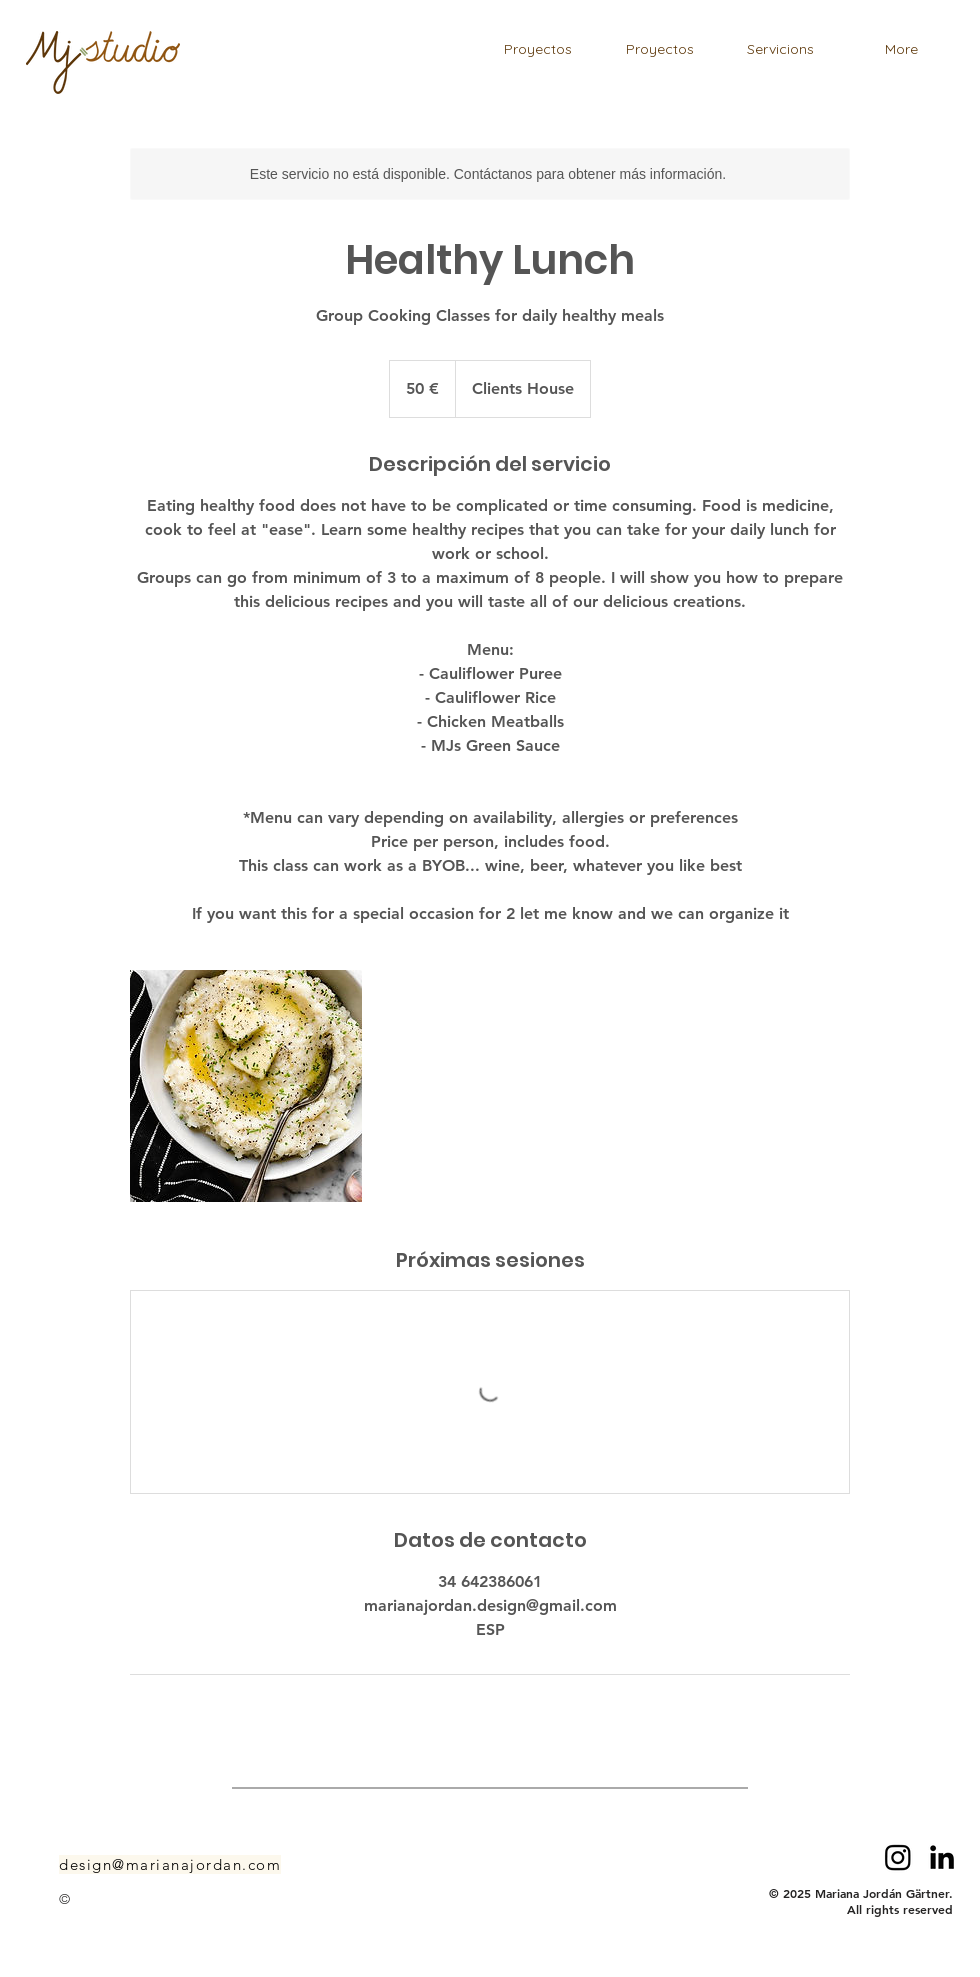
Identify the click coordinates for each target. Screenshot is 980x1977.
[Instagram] (898, 1857)
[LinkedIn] (942, 1857)
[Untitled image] (246, 1086)
